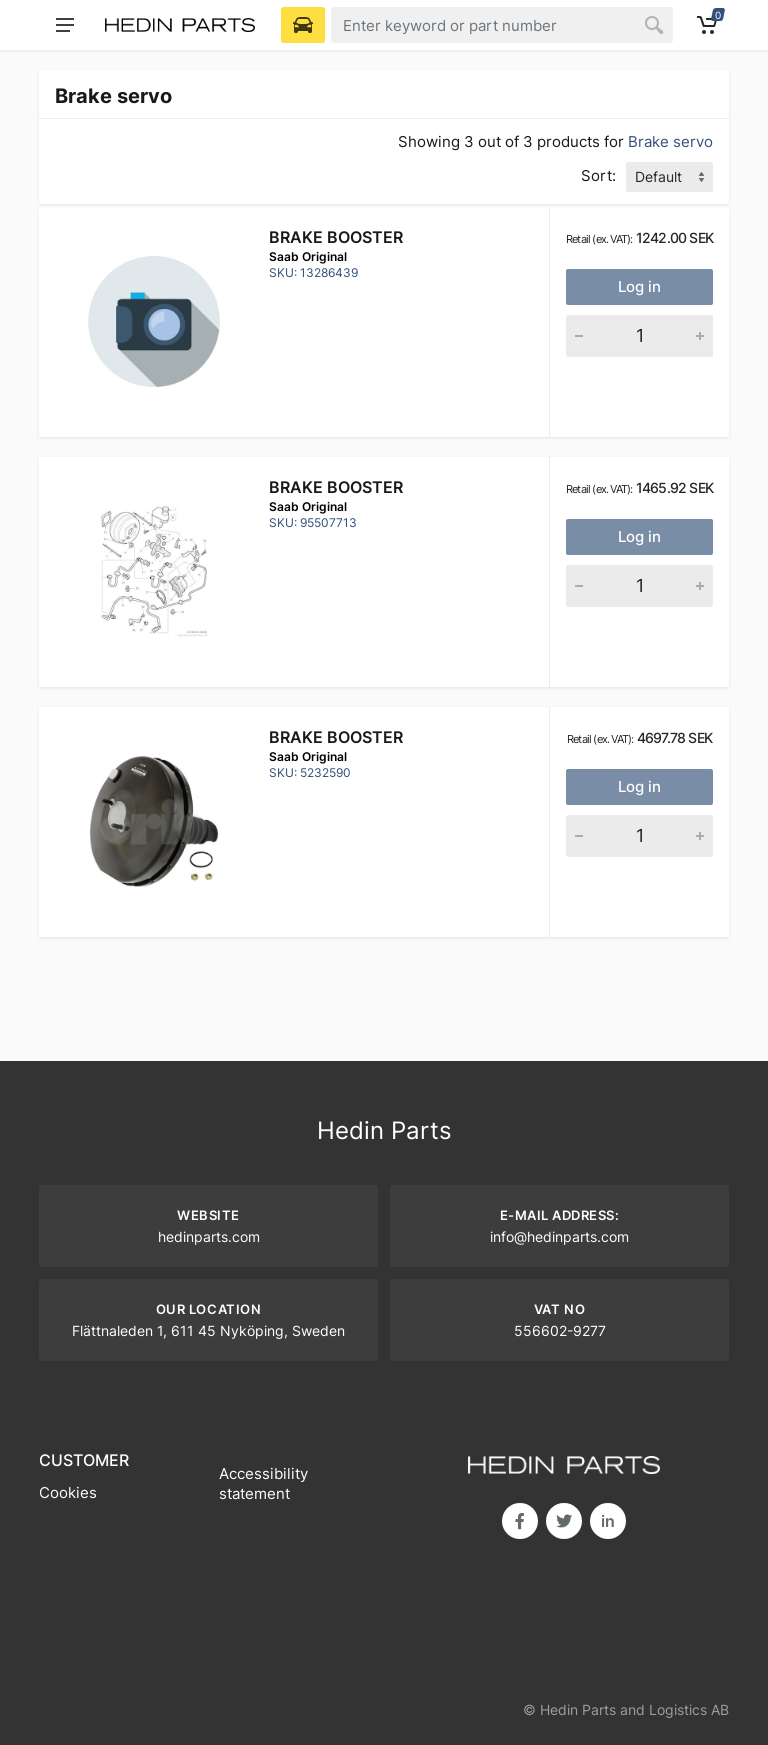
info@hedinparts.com (559, 1236)
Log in (639, 286)
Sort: (598, 175)
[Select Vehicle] (303, 25)
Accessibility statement (263, 1483)
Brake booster (336, 237)
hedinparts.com (209, 1236)
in (608, 1521)
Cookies (68, 1492)
